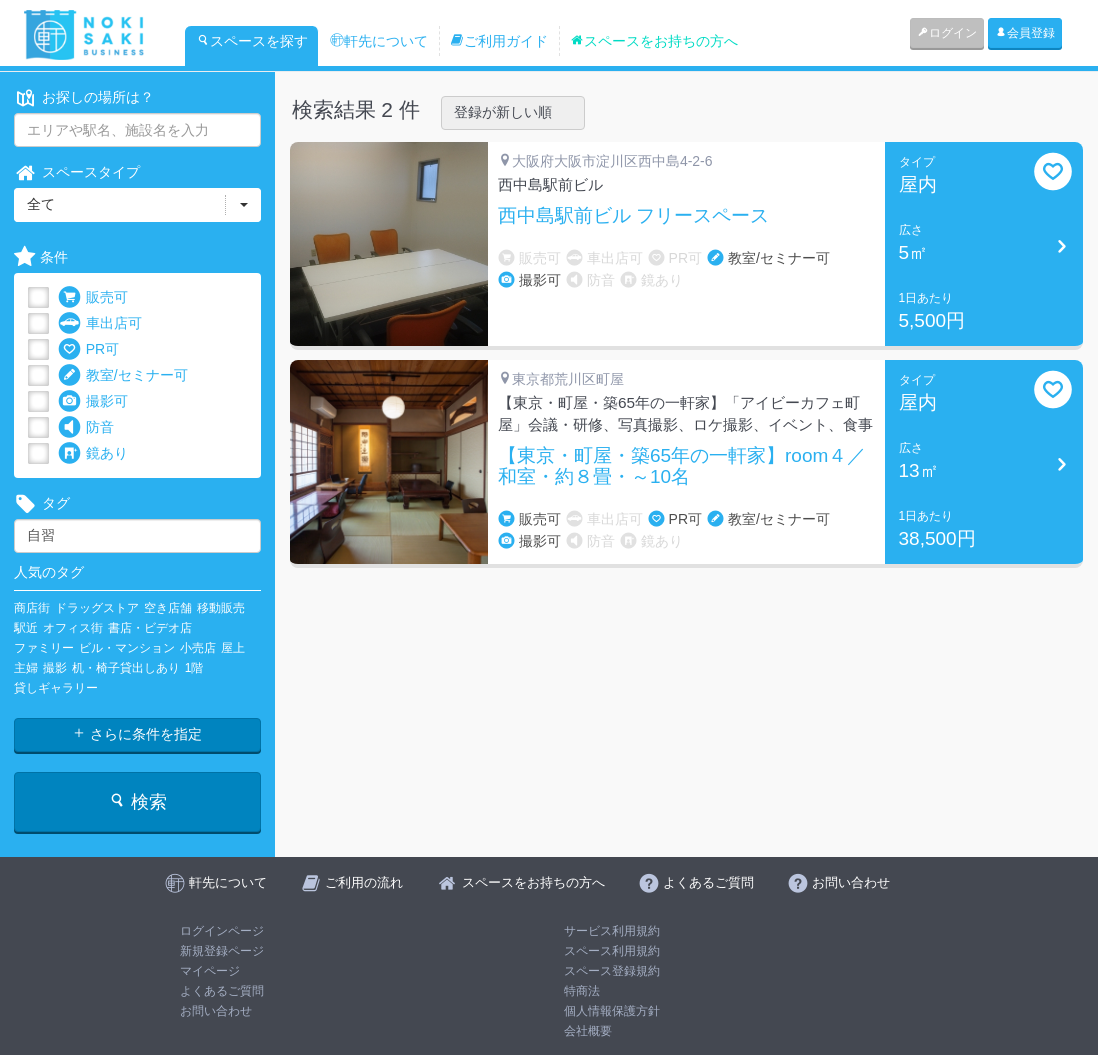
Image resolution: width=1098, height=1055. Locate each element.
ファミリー (44, 648)
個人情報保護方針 (612, 1011)
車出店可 (100, 323)
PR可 (88, 349)
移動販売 (221, 608)
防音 (86, 427)
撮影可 (93, 401)
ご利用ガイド (499, 41)
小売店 (198, 648)
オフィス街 (73, 628)
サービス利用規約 (612, 931)
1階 (194, 668)
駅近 (26, 628)
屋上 (233, 648)
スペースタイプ (77, 172)
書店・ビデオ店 (150, 628)
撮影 (55, 668)
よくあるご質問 (222, 991)
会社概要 (588, 1031)
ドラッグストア (97, 608)
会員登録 (1025, 33)
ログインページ (222, 931)
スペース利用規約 (612, 951)
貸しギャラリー (56, 688)
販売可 (93, 297)
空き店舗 (168, 608)
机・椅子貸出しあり (126, 668)
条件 (41, 257)
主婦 (26, 668)
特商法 (582, 991)
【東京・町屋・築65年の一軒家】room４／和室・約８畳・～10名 (682, 466)
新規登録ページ (222, 951)
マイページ (210, 971)
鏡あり (93, 453)
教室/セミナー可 (123, 375)
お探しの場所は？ (84, 97)
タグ (42, 503)
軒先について (379, 41)
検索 (137, 801)
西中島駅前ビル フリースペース (633, 216)
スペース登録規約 (612, 971)
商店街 (32, 608)
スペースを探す (252, 41)
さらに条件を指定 (137, 734)
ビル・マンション (127, 648)
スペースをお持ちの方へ (654, 41)
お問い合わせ (216, 1011)
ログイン (947, 33)
